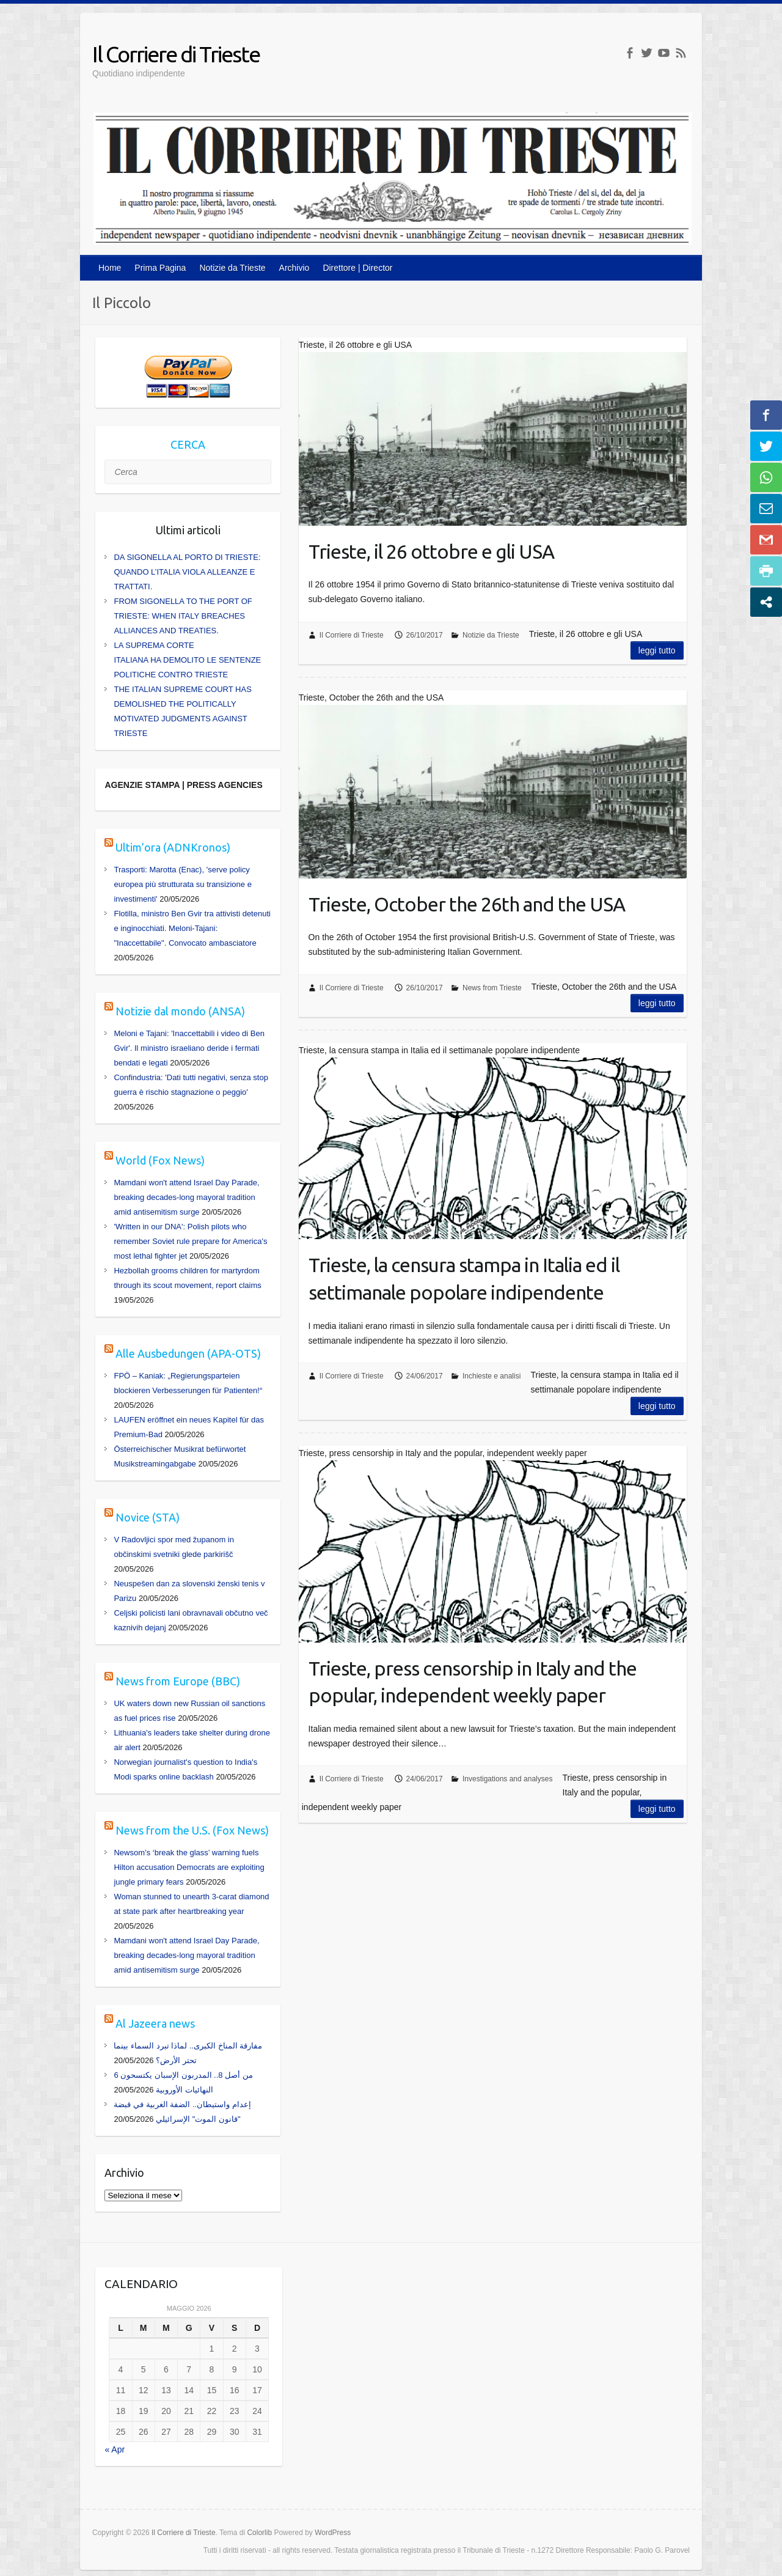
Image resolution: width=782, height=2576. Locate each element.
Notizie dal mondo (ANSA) (180, 1011)
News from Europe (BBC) (177, 1681)
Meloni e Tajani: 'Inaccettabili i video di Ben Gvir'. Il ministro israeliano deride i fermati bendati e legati (189, 1048)
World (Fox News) (160, 1160)
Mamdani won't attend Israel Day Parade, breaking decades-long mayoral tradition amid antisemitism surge (186, 1197)
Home (109, 268)
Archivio (294, 268)
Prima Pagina (160, 268)
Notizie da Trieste (232, 268)
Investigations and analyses (507, 1779)
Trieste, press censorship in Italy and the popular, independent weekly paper (473, 1682)
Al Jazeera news (155, 2023)
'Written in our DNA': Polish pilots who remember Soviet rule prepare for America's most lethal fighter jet (190, 1241)
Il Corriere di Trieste (176, 54)
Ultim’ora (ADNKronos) (172, 847)
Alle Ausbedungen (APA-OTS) (188, 1353)
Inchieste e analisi (491, 1376)
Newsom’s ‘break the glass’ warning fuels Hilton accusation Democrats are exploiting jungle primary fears (189, 1867)
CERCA (187, 444)
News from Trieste (492, 988)
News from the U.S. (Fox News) (192, 1830)
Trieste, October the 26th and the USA (467, 904)
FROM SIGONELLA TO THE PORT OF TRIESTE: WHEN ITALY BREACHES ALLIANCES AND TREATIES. (183, 616)
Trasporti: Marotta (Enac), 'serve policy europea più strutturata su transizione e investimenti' (182, 884)
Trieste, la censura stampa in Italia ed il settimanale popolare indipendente (464, 1278)
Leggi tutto (657, 650)
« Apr (114, 2449)
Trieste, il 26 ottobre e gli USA (431, 551)
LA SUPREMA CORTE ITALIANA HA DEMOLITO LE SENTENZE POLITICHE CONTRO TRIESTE (187, 660)
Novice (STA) (147, 1517)
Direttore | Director (357, 268)
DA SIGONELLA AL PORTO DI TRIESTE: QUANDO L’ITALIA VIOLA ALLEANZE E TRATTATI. (187, 572)
